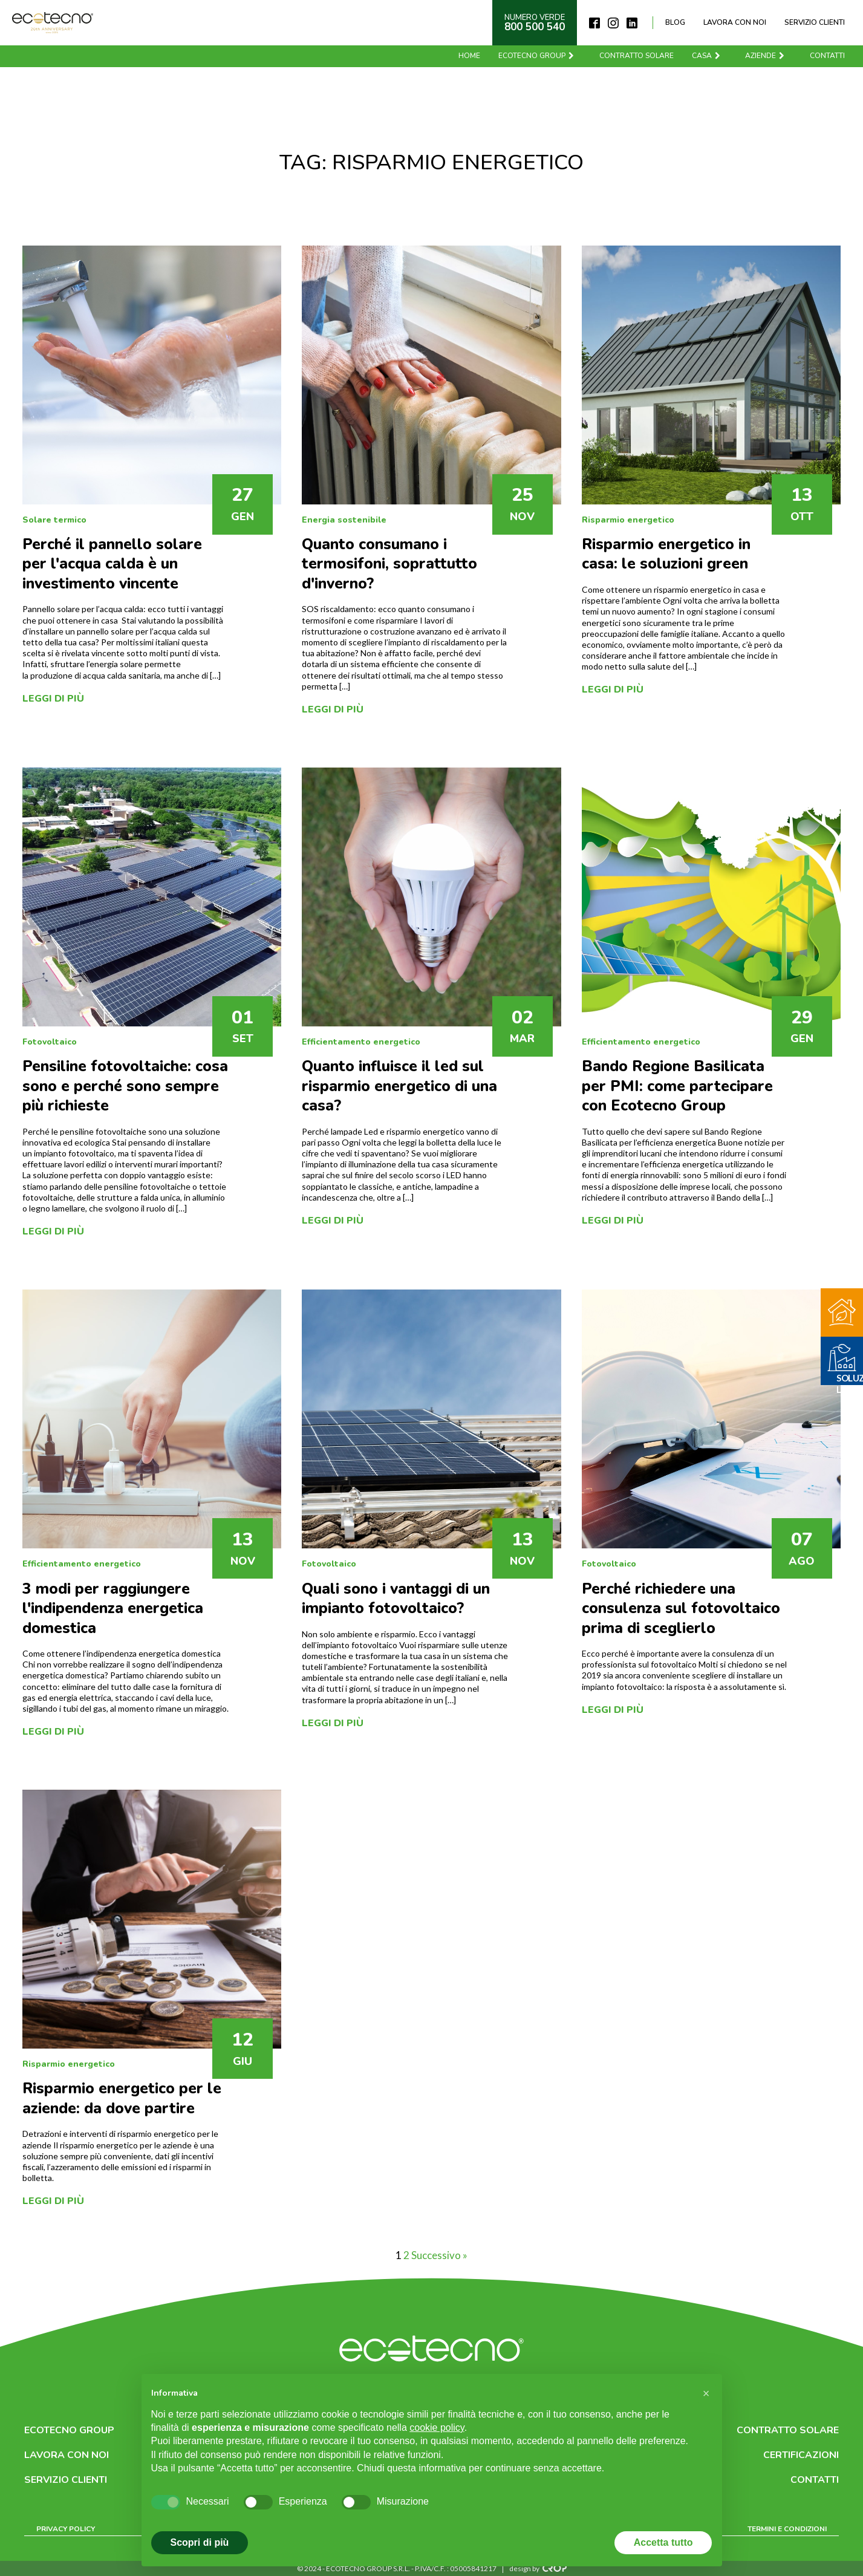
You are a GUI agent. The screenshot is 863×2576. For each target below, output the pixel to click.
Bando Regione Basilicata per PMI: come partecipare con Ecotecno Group (677, 1086)
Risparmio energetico (628, 520)
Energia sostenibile (344, 520)
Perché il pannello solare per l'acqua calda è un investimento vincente (112, 564)
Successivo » (439, 2255)
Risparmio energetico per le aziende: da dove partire (121, 2098)
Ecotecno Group (536, 55)
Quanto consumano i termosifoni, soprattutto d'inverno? (389, 564)
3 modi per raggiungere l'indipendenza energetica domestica (112, 1609)
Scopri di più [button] (200, 2542)
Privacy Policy (65, 2529)
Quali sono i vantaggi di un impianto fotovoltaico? (396, 1599)
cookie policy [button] (436, 2427)
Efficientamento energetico (361, 1042)
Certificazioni (801, 2455)
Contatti (827, 55)
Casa (706, 55)
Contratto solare (636, 55)
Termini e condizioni (787, 2529)
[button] (706, 2393)
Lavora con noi (734, 22)
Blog (675, 22)
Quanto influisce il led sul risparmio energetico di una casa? (399, 1086)
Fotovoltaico (49, 1042)
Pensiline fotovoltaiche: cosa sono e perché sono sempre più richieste (125, 1086)
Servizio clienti (814, 22)
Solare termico (54, 520)
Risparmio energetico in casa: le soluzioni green (666, 554)
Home (469, 55)
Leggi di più (53, 698)
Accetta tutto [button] (663, 2542)
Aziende (765, 55)
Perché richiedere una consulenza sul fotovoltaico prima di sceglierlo (681, 1609)
